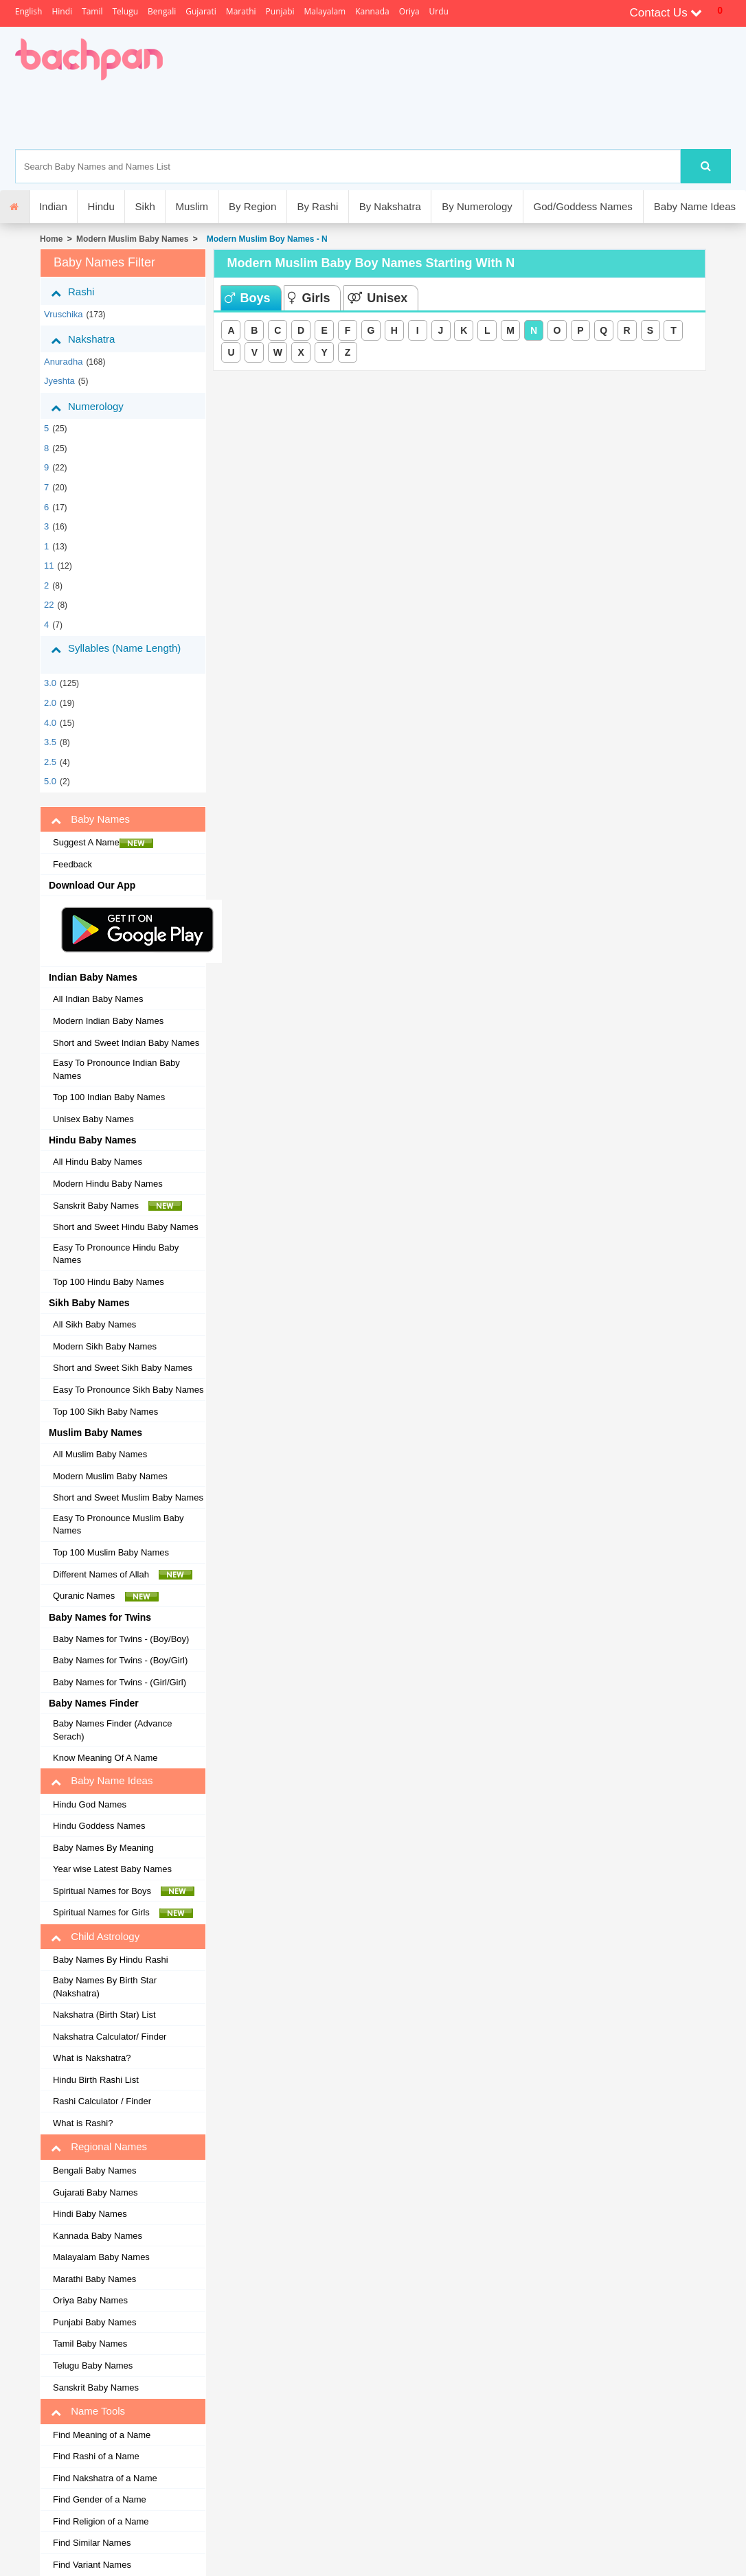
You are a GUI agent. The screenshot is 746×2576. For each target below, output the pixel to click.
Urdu (439, 11)
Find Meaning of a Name (101, 2435)
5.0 (50, 781)
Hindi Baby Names (90, 2214)
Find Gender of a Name (99, 2499)
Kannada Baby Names (97, 2236)
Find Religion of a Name (100, 2521)
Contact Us (666, 12)
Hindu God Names (89, 1804)
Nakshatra (93, 339)
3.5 (50, 742)
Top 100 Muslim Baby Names (111, 1552)
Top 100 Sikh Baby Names (105, 1411)
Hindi (62, 11)
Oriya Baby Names (90, 2300)
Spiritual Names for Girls (123, 1912)
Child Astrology (95, 1936)
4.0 (50, 723)
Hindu (101, 206)
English (29, 11)
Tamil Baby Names (90, 2343)
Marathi (241, 11)
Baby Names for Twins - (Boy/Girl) (120, 1660)
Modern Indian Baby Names (108, 1021)
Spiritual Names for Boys (124, 1891)
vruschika (63, 314)
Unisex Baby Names (93, 1119)
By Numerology (477, 206)
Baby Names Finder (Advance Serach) (112, 1730)
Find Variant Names (92, 2565)
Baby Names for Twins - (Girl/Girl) (119, 1682)
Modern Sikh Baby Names (105, 1346)
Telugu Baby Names (93, 2365)
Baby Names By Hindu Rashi (110, 1959)
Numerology (97, 406)
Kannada (372, 11)
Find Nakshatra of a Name (105, 2478)
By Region (252, 206)
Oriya (409, 11)
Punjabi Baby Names (94, 2322)
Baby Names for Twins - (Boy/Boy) (121, 1639)
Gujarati (200, 11)
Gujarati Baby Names (95, 2192)
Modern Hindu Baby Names (108, 1183)
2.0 (50, 703)
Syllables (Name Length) (116, 654)
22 (49, 605)
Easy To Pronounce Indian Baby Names (116, 1069)
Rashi (83, 292)
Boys (247, 298)
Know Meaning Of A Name (105, 1758)
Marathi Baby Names (94, 2279)
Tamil (92, 11)
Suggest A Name (103, 842)
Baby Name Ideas (695, 206)
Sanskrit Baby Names (117, 1205)
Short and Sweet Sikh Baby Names (122, 1368)
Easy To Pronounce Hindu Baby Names (116, 1254)
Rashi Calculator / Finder (102, 2101)
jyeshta (59, 381)
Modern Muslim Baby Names (132, 239)
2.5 (50, 762)
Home (51, 239)
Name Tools (88, 2411)
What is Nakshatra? (92, 2058)
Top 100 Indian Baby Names (109, 1097)
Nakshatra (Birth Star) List (104, 2014)
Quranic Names (106, 1596)
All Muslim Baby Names (100, 1454)
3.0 (50, 683)
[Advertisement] (408, 115)
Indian (53, 206)
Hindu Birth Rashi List (96, 2080)
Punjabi (280, 11)
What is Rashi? (83, 2123)
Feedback (72, 864)
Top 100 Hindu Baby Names (108, 1282)
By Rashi (317, 206)
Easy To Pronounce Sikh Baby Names (128, 1389)
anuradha (63, 361)
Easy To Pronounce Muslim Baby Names (118, 1524)
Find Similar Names (92, 2543)
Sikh (145, 206)
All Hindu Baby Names (97, 1161)
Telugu (125, 11)
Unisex (377, 298)
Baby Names (90, 819)
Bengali (162, 11)
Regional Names (99, 2147)
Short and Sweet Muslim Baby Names (128, 1497)
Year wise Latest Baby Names (112, 1869)
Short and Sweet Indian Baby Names (126, 1043)
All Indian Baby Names (98, 999)
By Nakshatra (390, 206)
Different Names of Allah (122, 1574)
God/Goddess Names (583, 206)
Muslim (192, 206)
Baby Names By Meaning (103, 1848)
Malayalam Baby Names (101, 2257)
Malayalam (325, 11)
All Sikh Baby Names (94, 1324)
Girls (309, 298)
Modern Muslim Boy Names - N (265, 239)
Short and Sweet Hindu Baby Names (126, 1227)
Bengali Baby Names (94, 2170)
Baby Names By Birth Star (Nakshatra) (105, 1986)
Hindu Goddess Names (99, 1826)
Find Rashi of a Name (96, 2456)
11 (49, 565)
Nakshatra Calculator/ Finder (109, 2036)
